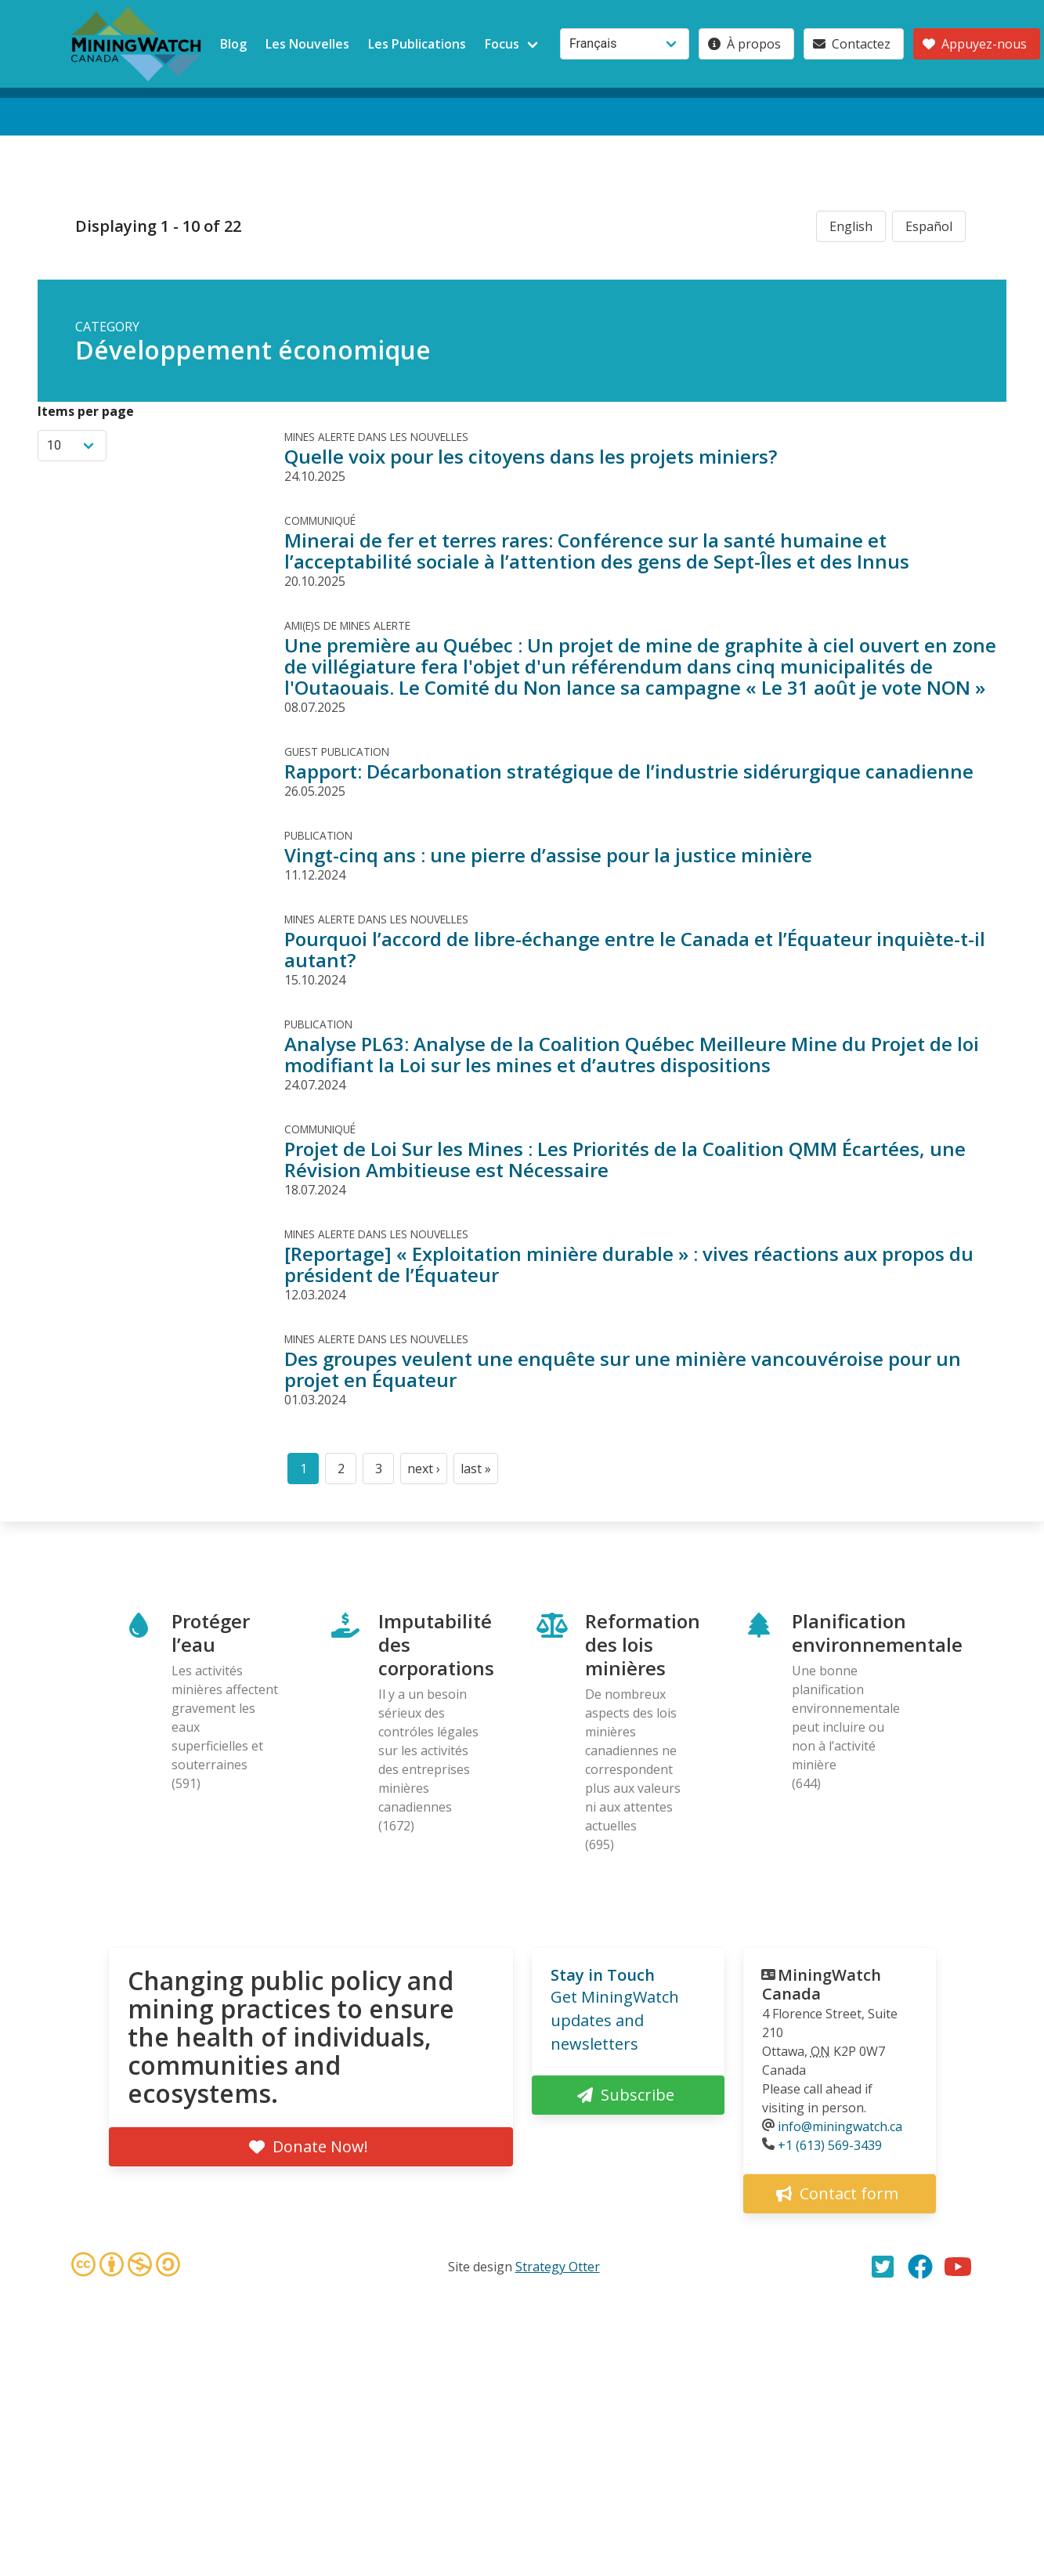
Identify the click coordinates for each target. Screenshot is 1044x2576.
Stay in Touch (603, 1974)
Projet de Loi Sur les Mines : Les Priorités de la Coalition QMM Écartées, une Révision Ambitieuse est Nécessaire (625, 1159)
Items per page (86, 411)
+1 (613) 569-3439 (830, 2145)
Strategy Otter (557, 2266)
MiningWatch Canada (821, 1984)
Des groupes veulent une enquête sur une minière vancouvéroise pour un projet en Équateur (622, 1369)
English (850, 226)
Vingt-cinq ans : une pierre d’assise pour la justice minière (548, 855)
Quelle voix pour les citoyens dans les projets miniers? (530, 456)
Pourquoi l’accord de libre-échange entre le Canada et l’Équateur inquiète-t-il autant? (634, 949)
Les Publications (417, 43)
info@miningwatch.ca (840, 2126)
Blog (233, 43)
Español (928, 226)
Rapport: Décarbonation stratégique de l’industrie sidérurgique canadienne (629, 771)
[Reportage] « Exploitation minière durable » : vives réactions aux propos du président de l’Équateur (629, 1264)
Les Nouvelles (307, 43)
